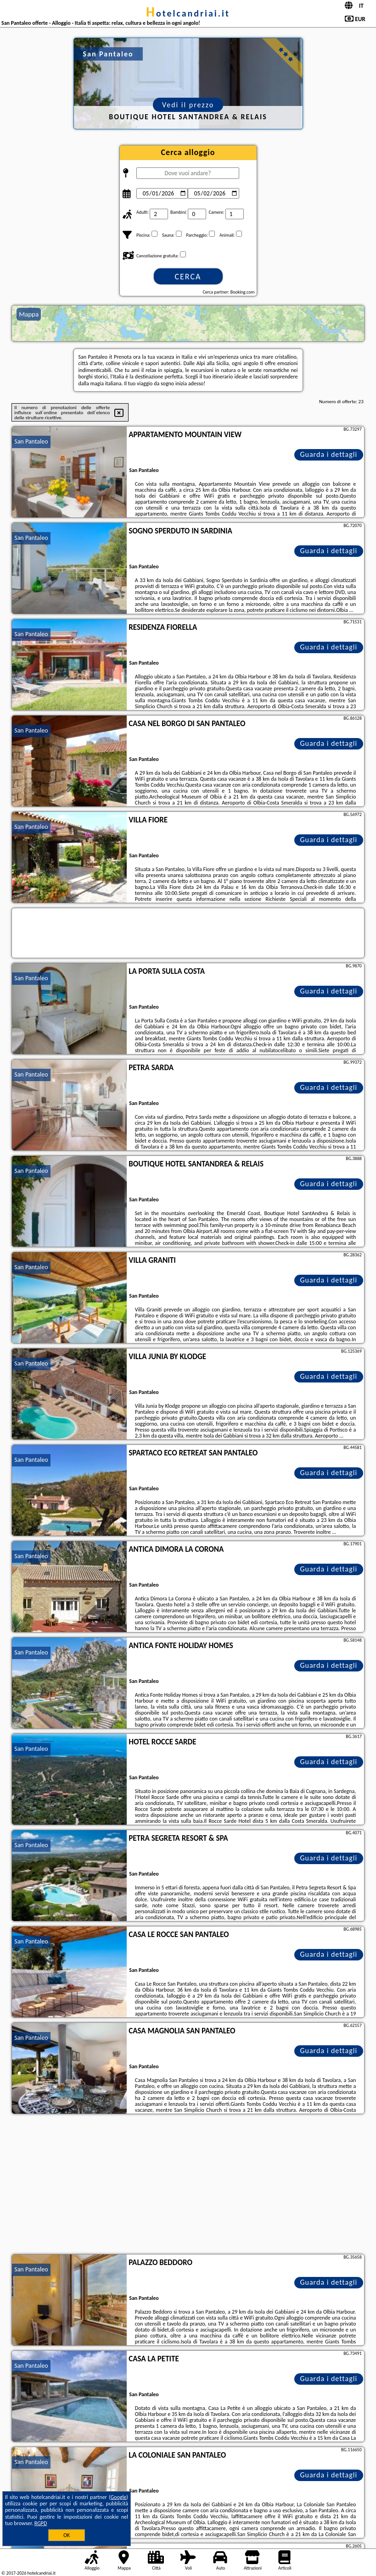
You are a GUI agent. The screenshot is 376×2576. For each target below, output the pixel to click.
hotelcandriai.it (188, 13)
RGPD (40, 2523)
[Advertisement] (188, 2185)
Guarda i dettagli (328, 454)
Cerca (187, 277)
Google (119, 2497)
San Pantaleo (31, 441)
